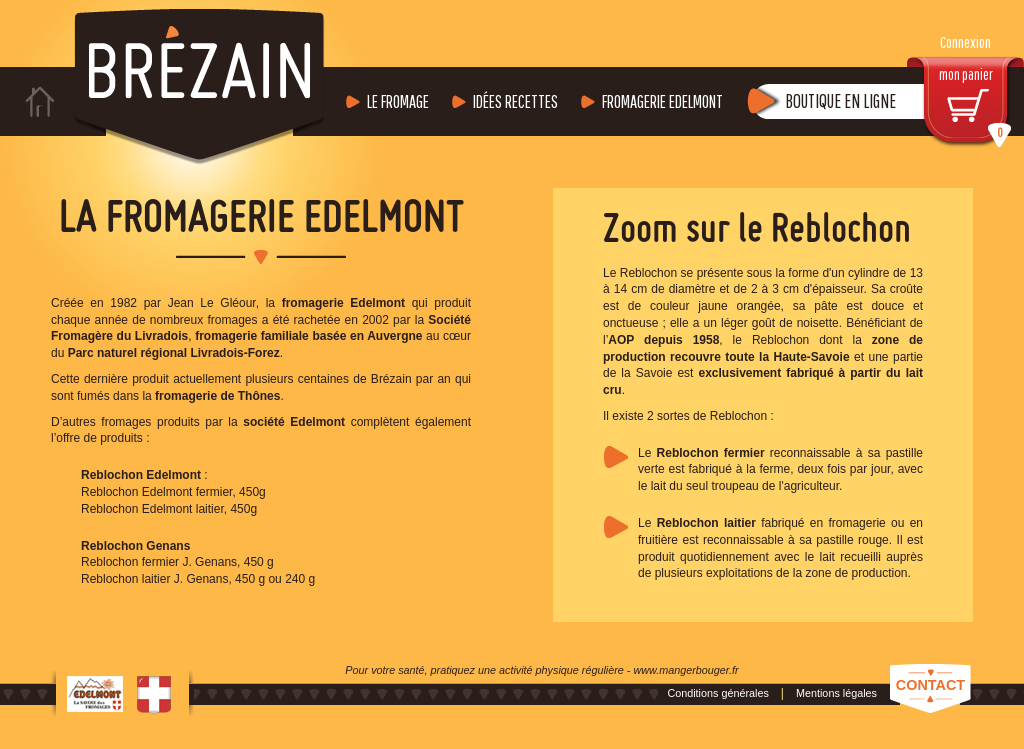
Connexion (965, 42)
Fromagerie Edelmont (662, 101)
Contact (930, 685)
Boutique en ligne (840, 101)
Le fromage (398, 101)
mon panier (976, 106)
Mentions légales (836, 693)
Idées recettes (515, 101)
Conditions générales (717, 693)
